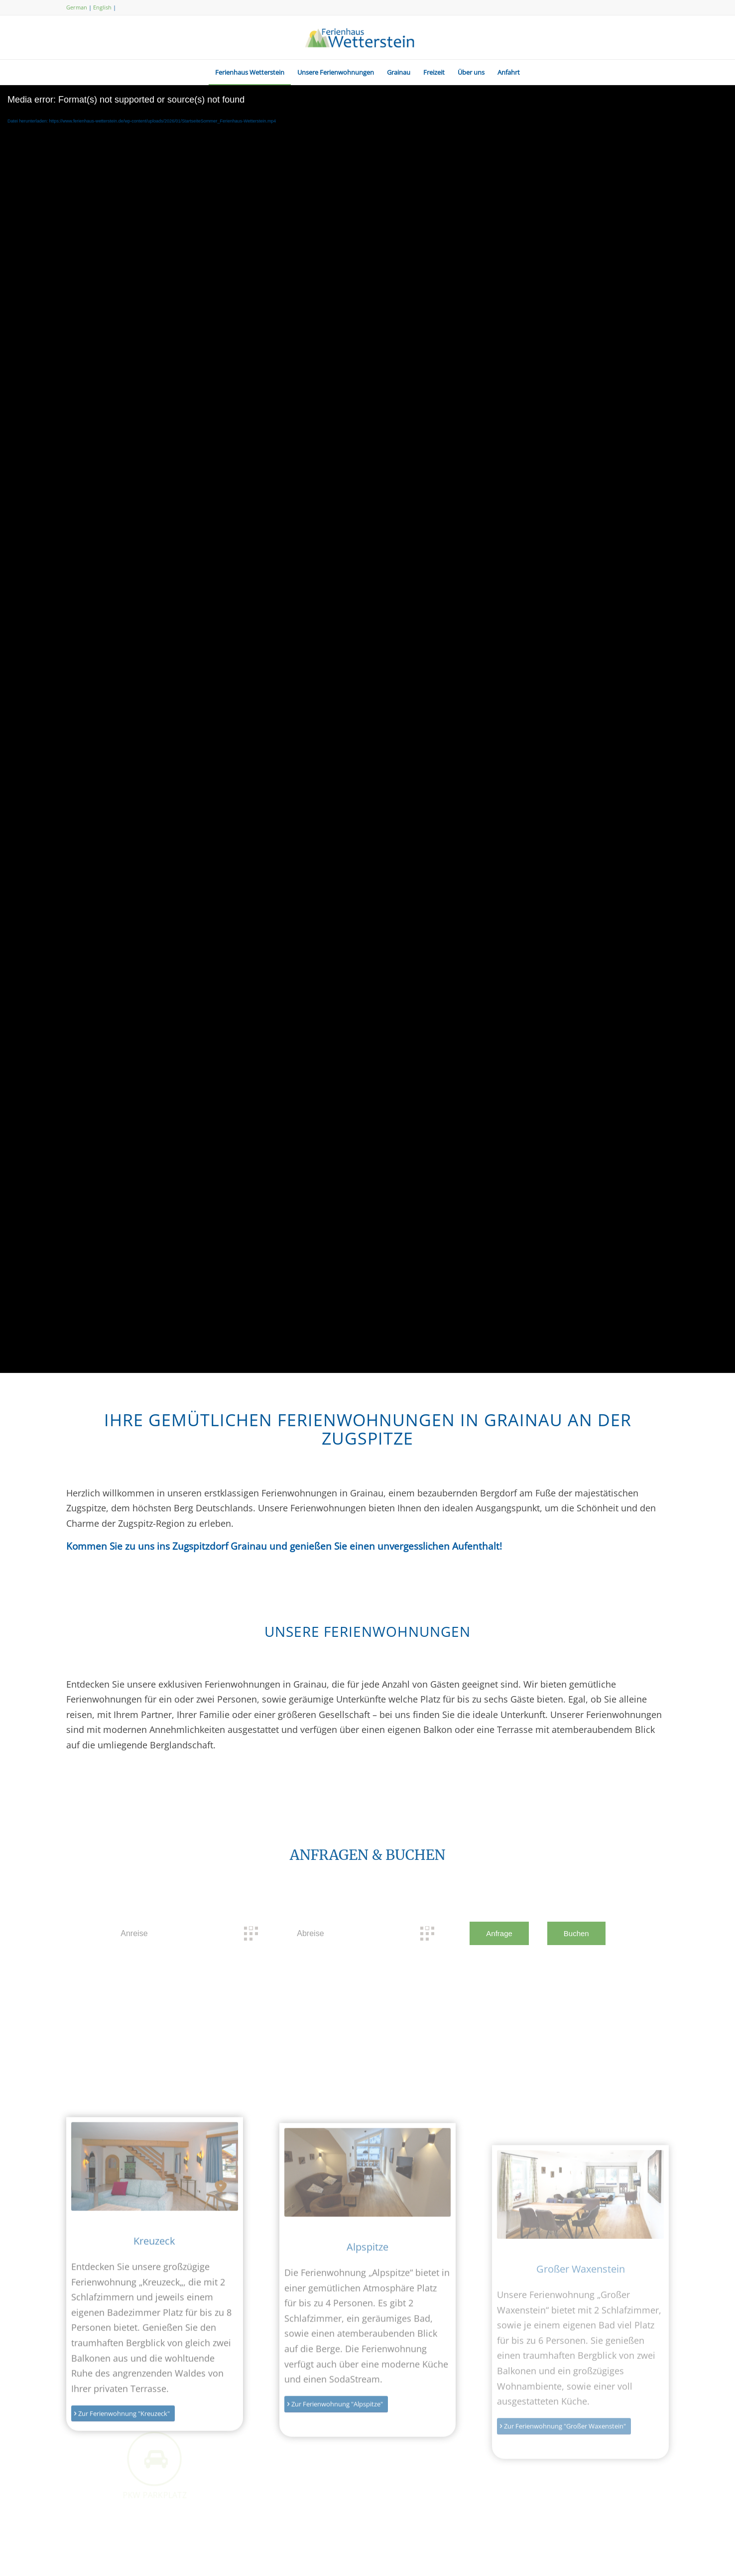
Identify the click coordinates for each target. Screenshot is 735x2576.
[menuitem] (250, 72)
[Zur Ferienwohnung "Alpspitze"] (336, 2492)
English (102, 7)
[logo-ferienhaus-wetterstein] (367, 37)
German (76, 7)
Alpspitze (367, 2335)
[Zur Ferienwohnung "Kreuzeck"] (123, 2492)
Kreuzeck (154, 2320)
